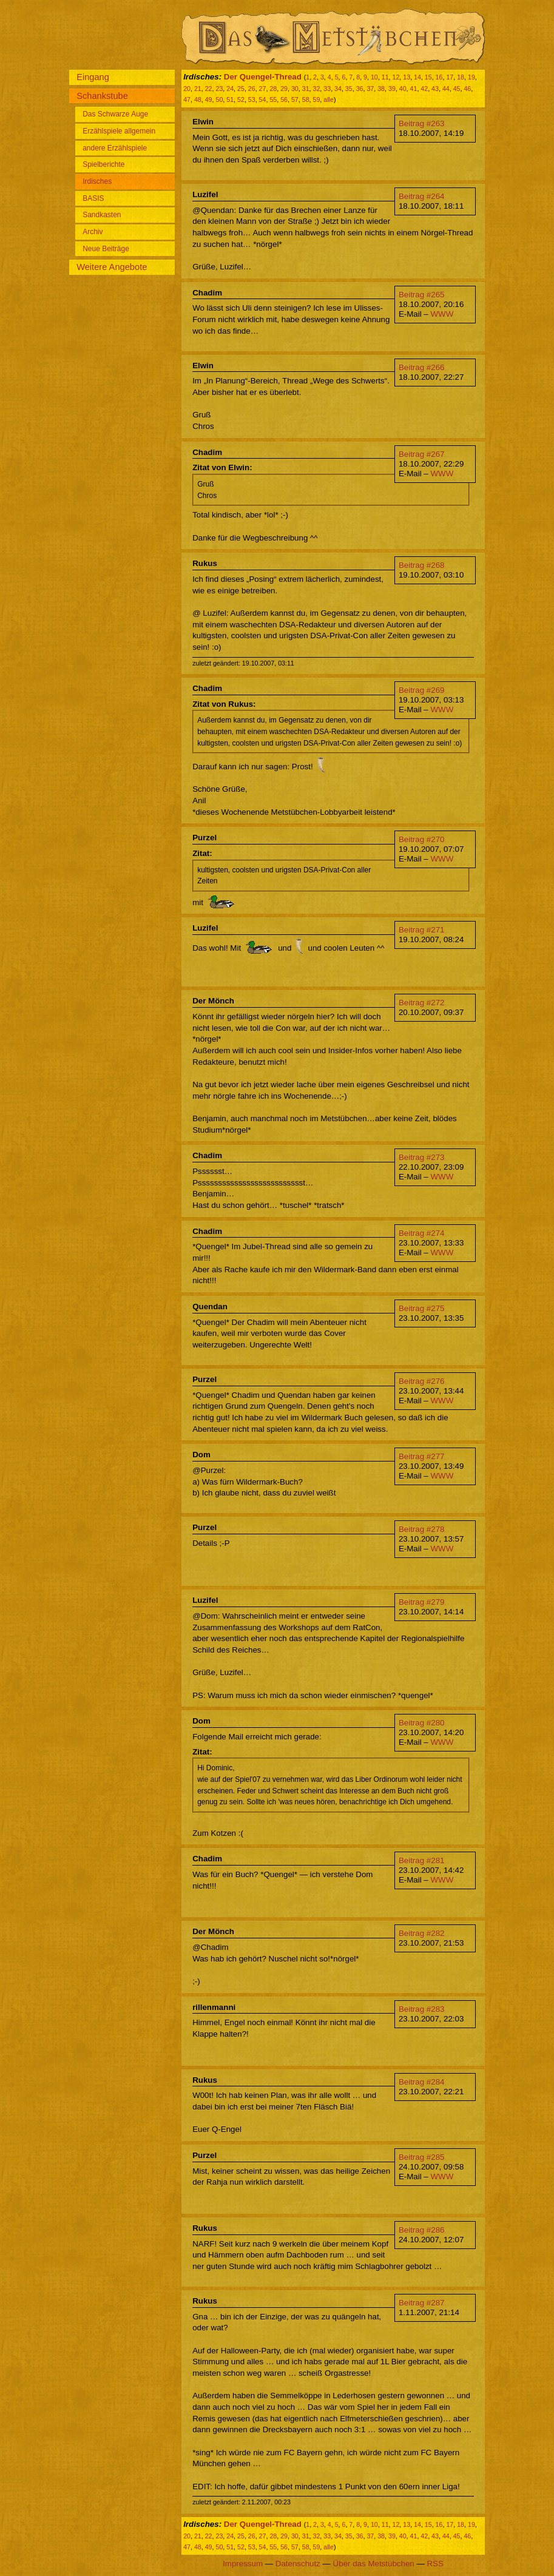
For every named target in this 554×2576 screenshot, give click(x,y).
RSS (435, 2563)
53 (251, 99)
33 (327, 88)
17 (449, 77)
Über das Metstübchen (373, 2563)
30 (295, 88)
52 (241, 99)
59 (316, 99)
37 (370, 88)
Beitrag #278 (422, 1529)
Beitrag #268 (422, 565)
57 (295, 99)
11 (385, 77)
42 (424, 88)
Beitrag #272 (422, 1002)
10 (374, 77)
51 (230, 99)
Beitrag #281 (422, 1860)
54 (262, 99)
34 (338, 88)
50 (219, 99)
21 (197, 88)
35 (349, 88)
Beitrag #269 (422, 690)
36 (359, 88)
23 (219, 88)
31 (305, 88)
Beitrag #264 (422, 196)
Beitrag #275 (422, 1308)
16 (439, 77)
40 (403, 88)
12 (395, 77)
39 (392, 88)
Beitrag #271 (422, 929)
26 (251, 88)
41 (413, 88)
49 (208, 99)
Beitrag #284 (422, 2081)
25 (241, 88)
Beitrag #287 (422, 2302)
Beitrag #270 (422, 839)
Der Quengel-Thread (263, 76)
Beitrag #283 (422, 2009)
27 (262, 88)
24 (230, 88)
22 (208, 88)
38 (381, 88)
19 (471, 77)
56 (284, 99)
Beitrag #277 (422, 1456)
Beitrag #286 (422, 2229)
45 (457, 88)
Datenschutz (297, 2563)
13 (406, 77)
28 (273, 88)
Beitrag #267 (422, 454)
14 (417, 77)
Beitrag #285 (422, 2157)
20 (187, 88)
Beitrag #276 (422, 1381)
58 (305, 99)
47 (187, 99)
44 (446, 88)
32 (316, 88)
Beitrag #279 (422, 1602)
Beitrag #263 (422, 123)
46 (467, 88)
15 (428, 77)
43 (435, 88)
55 (273, 99)
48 (197, 99)
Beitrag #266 (422, 367)
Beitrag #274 (422, 1233)
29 (284, 88)
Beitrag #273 (422, 1157)
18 (460, 77)
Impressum (243, 2563)
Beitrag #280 (422, 1722)
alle (328, 99)
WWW (441, 314)
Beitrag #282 (422, 1933)
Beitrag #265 (422, 294)
